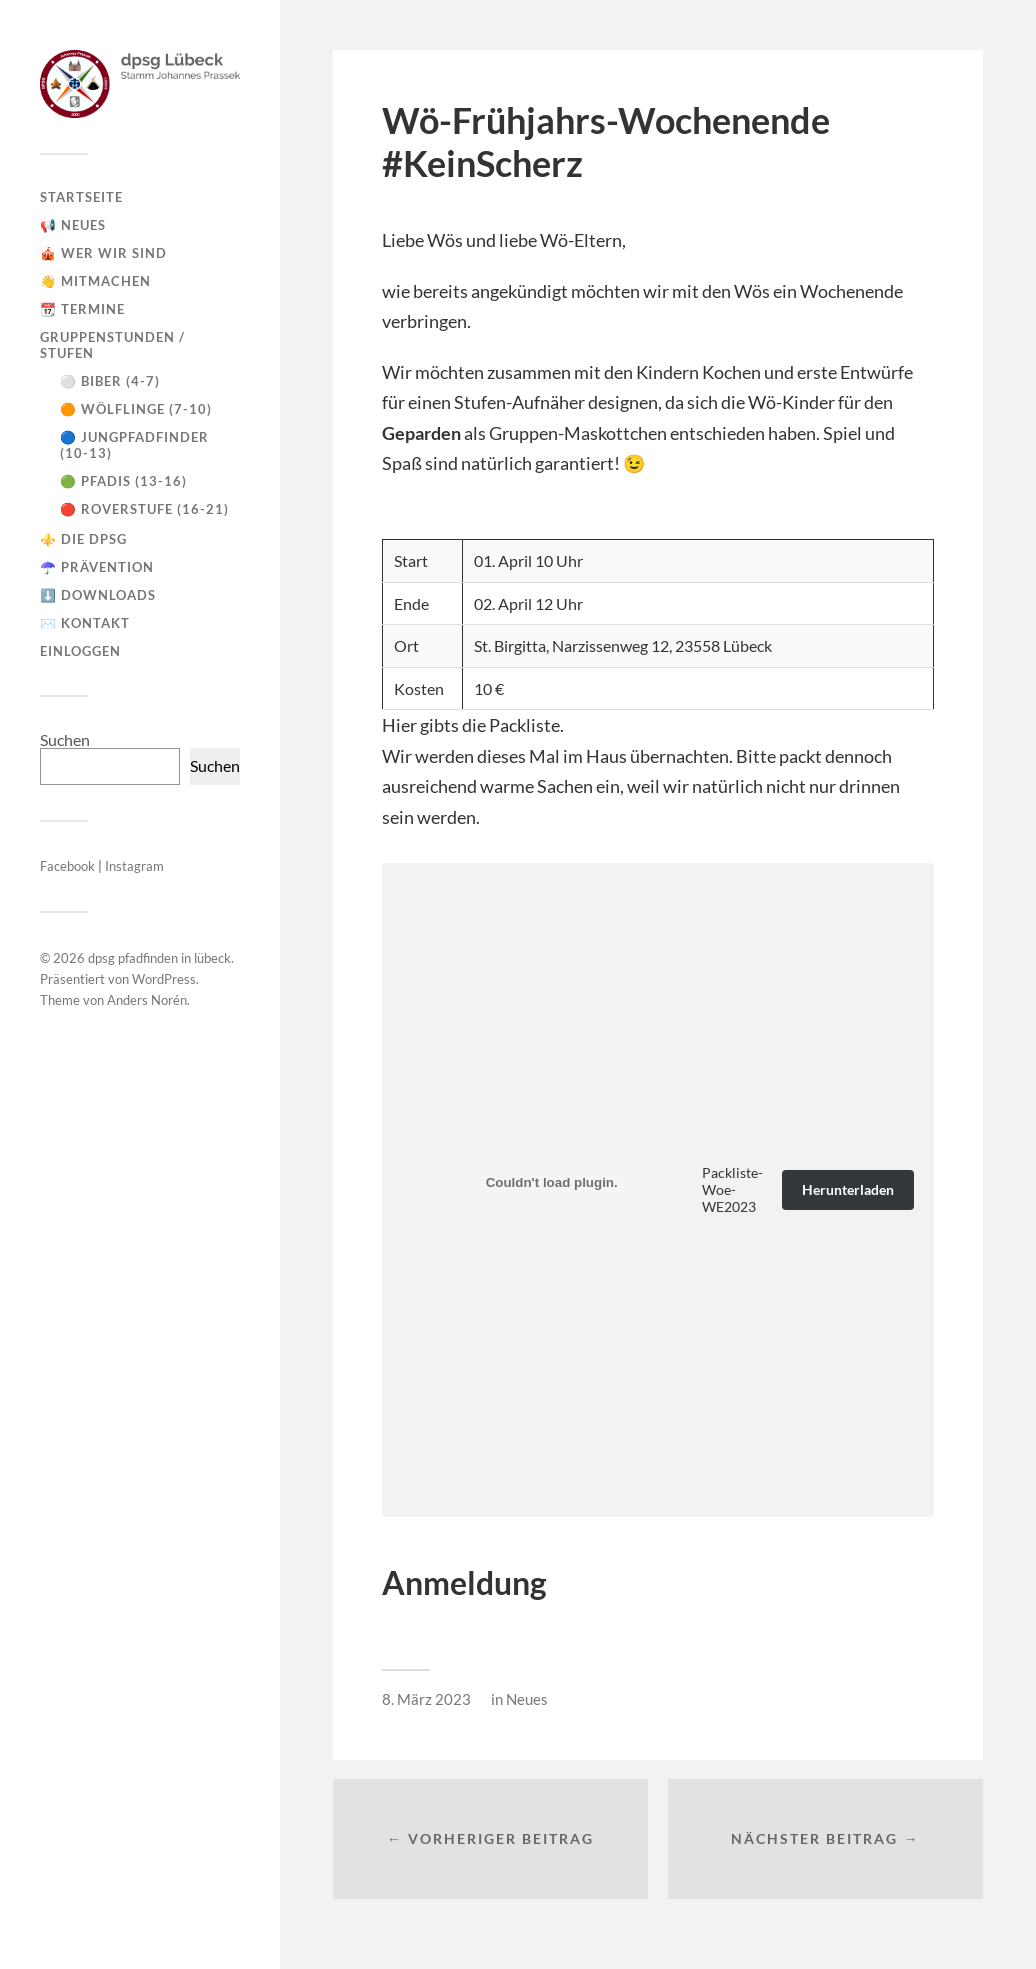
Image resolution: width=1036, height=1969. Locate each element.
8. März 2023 (426, 1699)
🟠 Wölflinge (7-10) (136, 409)
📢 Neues (73, 225)
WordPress (164, 979)
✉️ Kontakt (85, 623)
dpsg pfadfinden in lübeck (159, 958)
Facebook (69, 866)
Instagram (134, 866)
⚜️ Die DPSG (83, 539)
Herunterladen (848, 1189)
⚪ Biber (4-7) (110, 381)
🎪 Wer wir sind (103, 253)
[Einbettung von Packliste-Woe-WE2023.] (552, 1183)
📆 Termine (82, 309)
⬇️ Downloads (98, 595)
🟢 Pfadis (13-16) (123, 481)
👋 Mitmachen (95, 281)
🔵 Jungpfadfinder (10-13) (134, 445)
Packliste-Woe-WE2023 (732, 1189)
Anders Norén (147, 1000)
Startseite (81, 197)
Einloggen (80, 651)
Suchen (65, 739)
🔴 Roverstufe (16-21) (144, 509)
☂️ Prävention (97, 567)
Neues (527, 1699)
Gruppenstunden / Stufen (112, 345)
